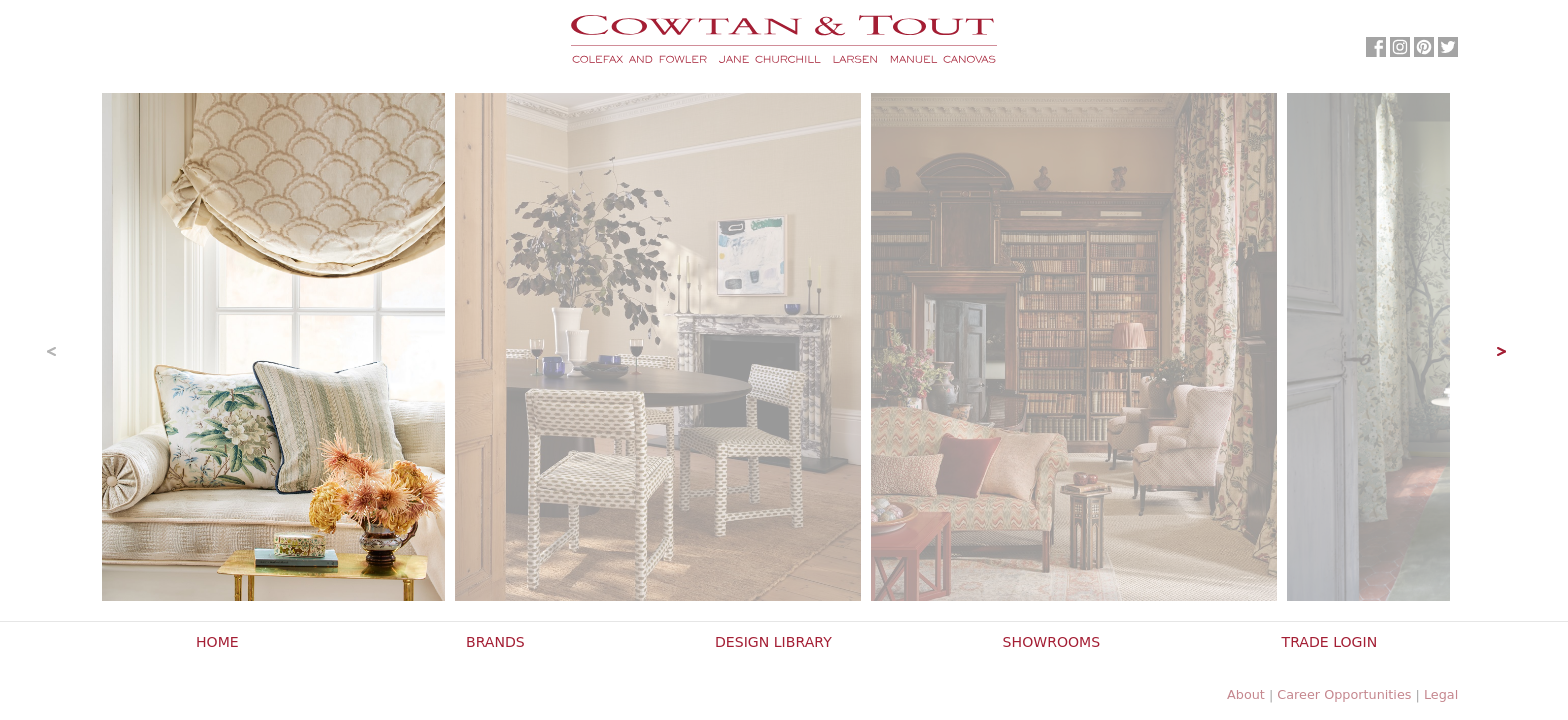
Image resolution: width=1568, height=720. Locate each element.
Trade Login (1330, 642)
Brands (495, 642)
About (1246, 694)
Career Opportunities (1344, 694)
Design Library (773, 642)
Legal (1441, 694)
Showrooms (1052, 642)
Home (217, 642)
